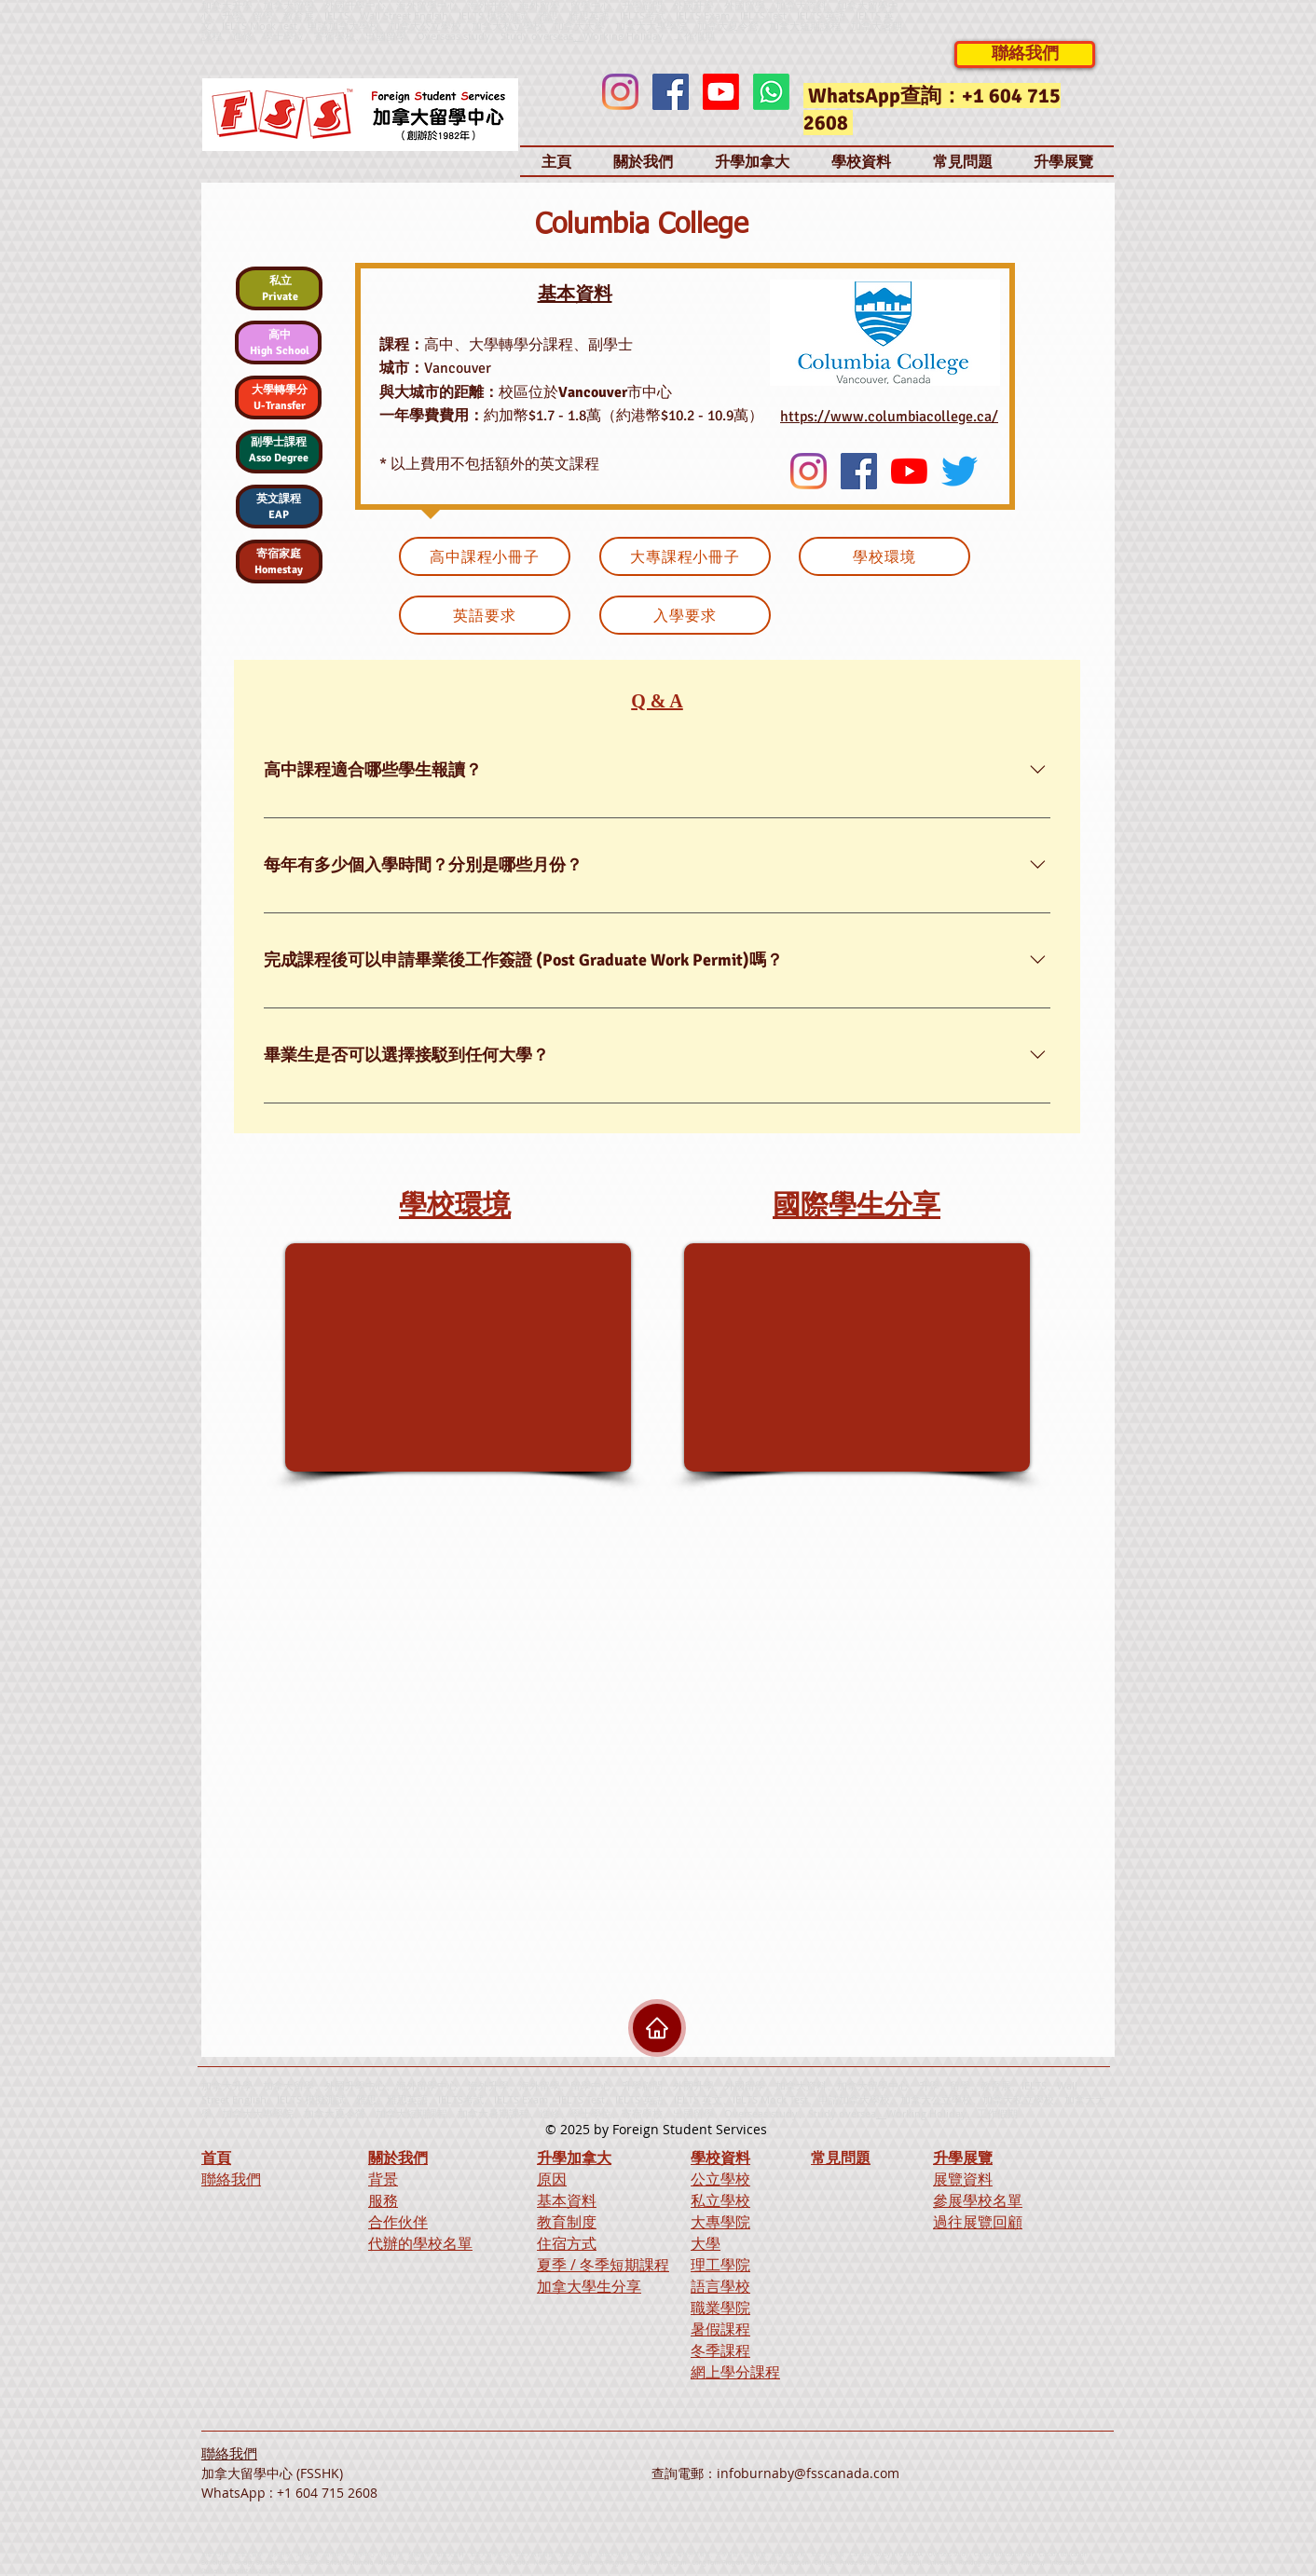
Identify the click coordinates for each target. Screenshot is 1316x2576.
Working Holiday (926, 2113)
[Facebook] (670, 92)
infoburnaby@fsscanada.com (808, 2473)
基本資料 (566, 2200)
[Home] (657, 2028)
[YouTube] (909, 471)
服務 (383, 2200)
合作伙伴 (398, 2222)
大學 (705, 2243)
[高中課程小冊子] (484, 556)
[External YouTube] (458, 1357)
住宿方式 (566, 2243)
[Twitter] (959, 471)
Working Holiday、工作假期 (649, 36)
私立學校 (720, 2200)
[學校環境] (884, 556)
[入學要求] (685, 615)
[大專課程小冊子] (685, 556)
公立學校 (720, 2179)
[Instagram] (620, 92)
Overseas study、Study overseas (495, 36)
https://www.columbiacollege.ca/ (889, 416)
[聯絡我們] (1024, 54)
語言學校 (720, 2286)
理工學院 (720, 2264)
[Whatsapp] (771, 92)
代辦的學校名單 (420, 2243)
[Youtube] (721, 92)
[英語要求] (484, 615)
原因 (552, 2179)
